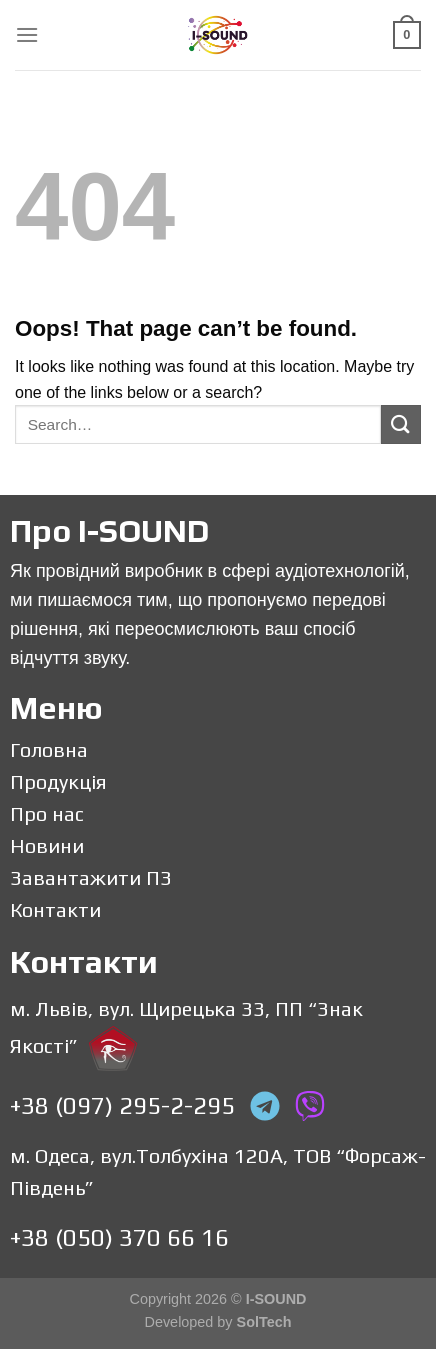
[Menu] (27, 34)
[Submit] (401, 424)
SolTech (264, 1322)
